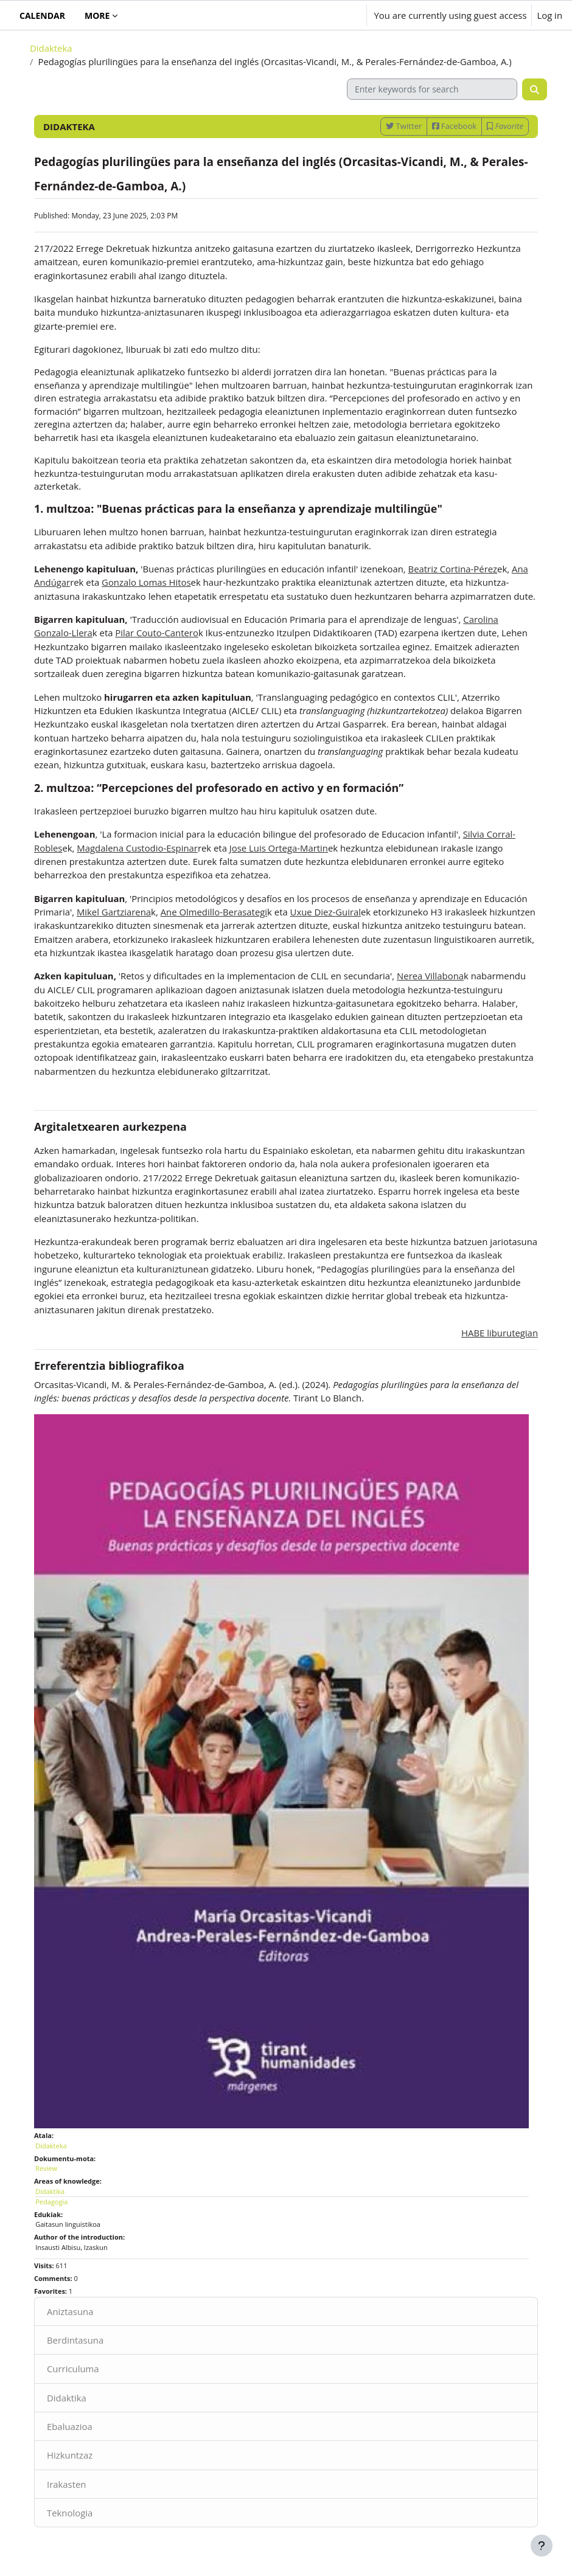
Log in (549, 15)
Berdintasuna (75, 2340)
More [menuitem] (97, 15)
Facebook (454, 125)
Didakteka (51, 48)
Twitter (404, 125)
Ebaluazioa (69, 2426)
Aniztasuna (70, 2311)
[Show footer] (542, 2546)
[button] (321, 15)
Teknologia (69, 2513)
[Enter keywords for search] (432, 89)
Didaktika (66, 2398)
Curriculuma (73, 2368)
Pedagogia (51, 2201)
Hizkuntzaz (69, 2455)
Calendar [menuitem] (42, 15)
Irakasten (66, 2484)
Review (46, 2168)
